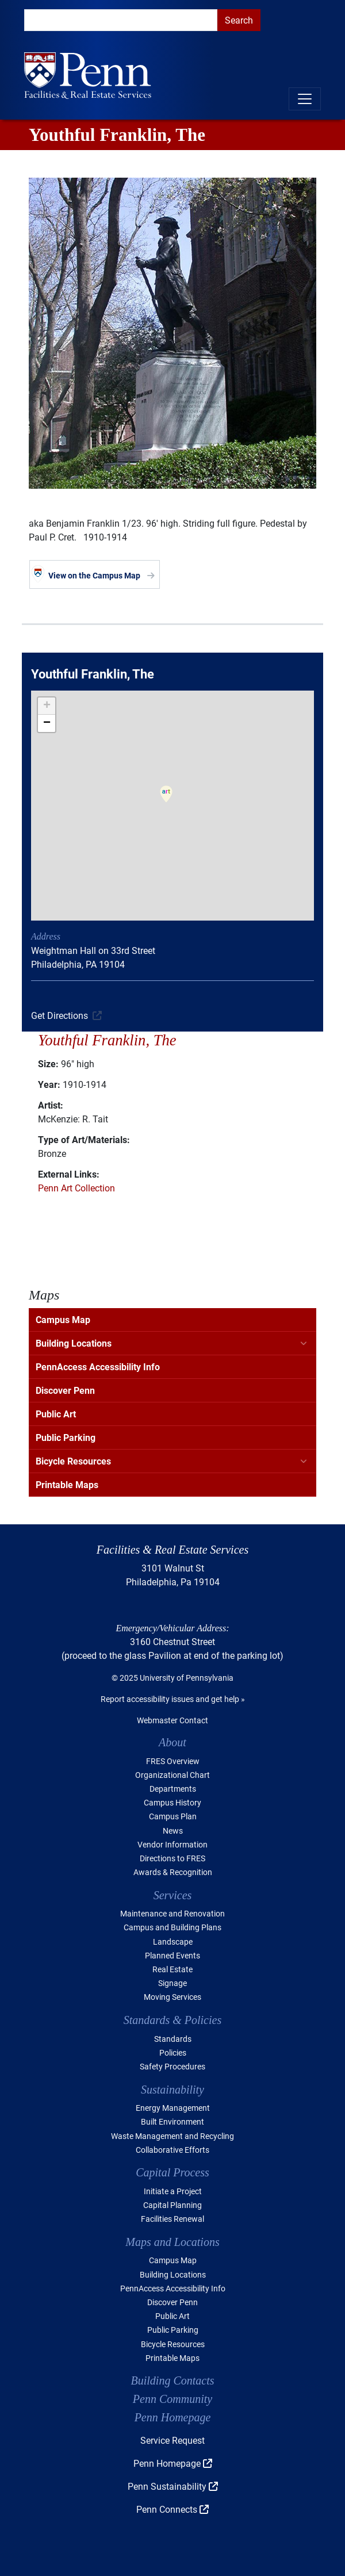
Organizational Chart (172, 1774)
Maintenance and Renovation (172, 1913)
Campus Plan (173, 1816)
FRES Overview (173, 1760)
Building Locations (74, 1343)
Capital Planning (172, 2204)
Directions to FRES (172, 1858)
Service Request (172, 2440)
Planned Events (172, 1955)
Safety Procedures (172, 2066)
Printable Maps (67, 1484)
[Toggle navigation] (305, 98)
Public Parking (65, 1437)
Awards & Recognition (172, 1871)
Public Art (56, 1414)
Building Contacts (172, 2380)
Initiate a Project (173, 2191)
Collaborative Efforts (172, 2149)
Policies (172, 2052)
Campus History (172, 1802)
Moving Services (172, 1996)
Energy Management (173, 2107)
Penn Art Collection (76, 1188)
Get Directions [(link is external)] (59, 1015)
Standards (172, 2038)
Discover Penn (65, 1390)
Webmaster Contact (172, 1720)
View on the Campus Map (94, 575)
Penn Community (172, 2399)
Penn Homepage (173, 2417)
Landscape (173, 1941)
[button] (166, 801)
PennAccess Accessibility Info (98, 1366)
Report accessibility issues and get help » (173, 1698)
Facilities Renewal (172, 2218)
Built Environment (172, 2121)
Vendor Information (172, 1844)
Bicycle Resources (73, 1461)
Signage (172, 1982)
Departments (173, 1788)
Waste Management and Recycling (172, 2135)
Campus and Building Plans (172, 1927)
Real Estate (172, 1969)
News (173, 1830)
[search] (120, 20)
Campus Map (63, 1319)
